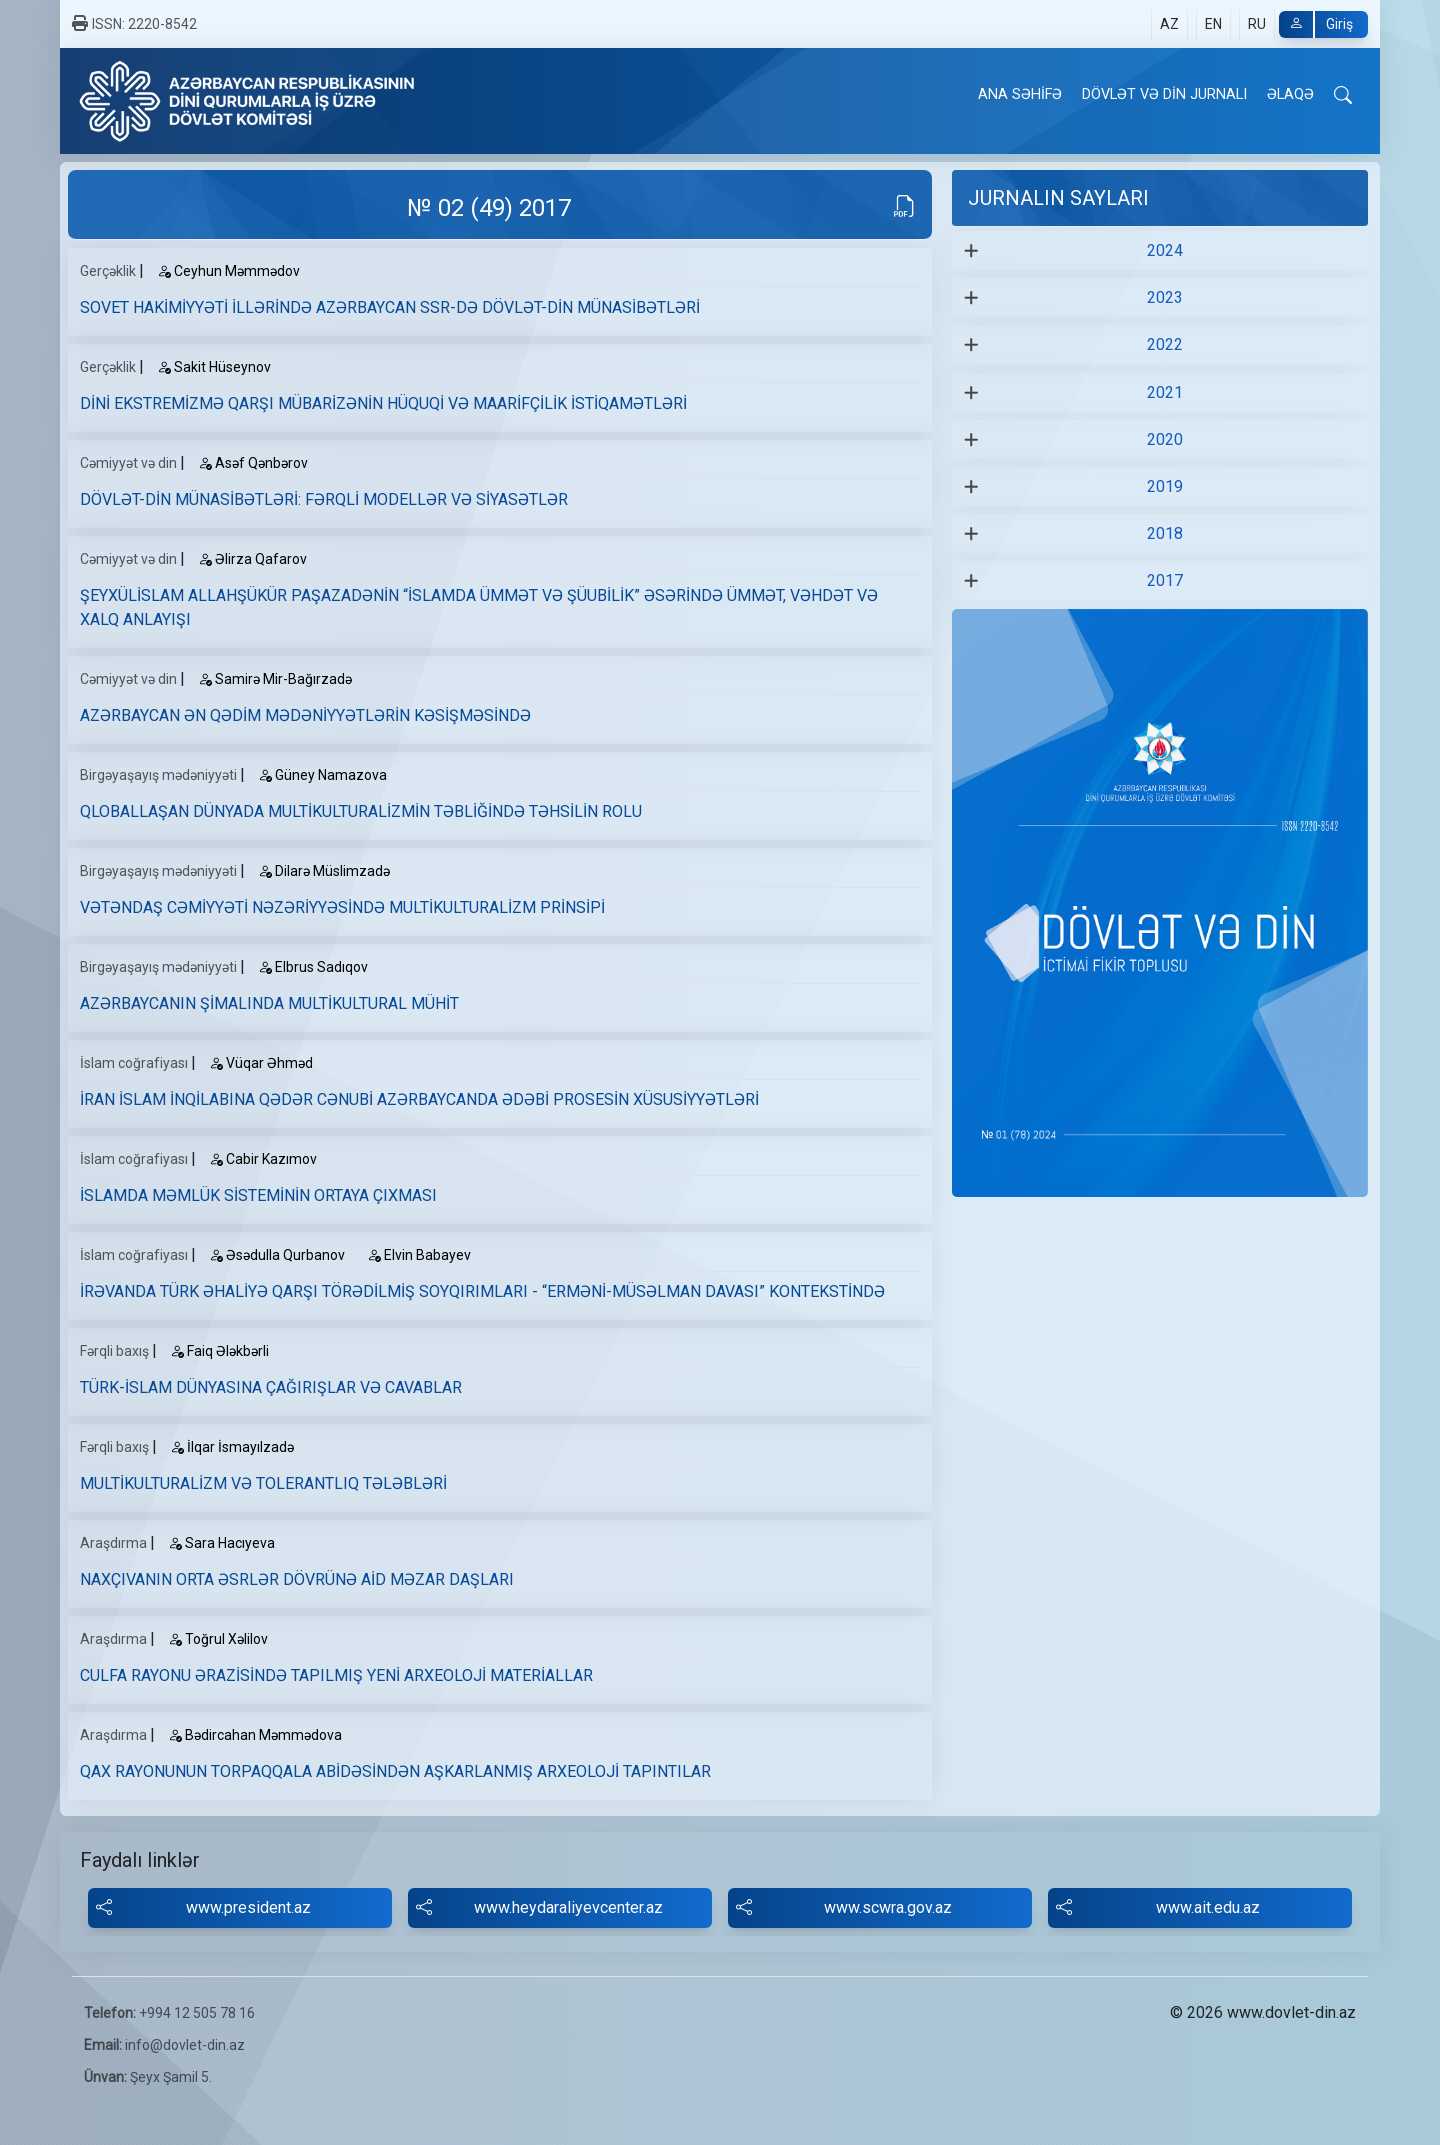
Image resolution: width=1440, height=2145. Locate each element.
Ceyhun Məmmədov (228, 271)
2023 (1165, 297)
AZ (1169, 24)
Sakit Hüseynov (214, 367)
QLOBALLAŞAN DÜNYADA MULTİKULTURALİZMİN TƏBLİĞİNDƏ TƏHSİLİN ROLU (361, 811)
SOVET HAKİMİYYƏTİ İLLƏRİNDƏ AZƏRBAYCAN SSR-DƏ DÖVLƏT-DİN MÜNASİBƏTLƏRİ (390, 307)
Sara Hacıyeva (221, 1543)
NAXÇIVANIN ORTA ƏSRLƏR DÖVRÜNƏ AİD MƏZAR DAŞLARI (297, 1579)
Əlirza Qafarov (252, 559)
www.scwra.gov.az (844, 1908)
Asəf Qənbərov (253, 463)
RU (1257, 24)
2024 (1165, 250)
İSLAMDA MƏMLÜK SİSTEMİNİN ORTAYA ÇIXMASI (258, 1195)
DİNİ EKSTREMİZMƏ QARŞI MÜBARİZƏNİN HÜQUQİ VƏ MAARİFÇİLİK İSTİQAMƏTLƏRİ (383, 403)
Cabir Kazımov (263, 1159)
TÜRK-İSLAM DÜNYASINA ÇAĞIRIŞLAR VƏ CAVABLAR (271, 1387)
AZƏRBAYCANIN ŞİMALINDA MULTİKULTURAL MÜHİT (269, 1003)
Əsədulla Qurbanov (277, 1255)
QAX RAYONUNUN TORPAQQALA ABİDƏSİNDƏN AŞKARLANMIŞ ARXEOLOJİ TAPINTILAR (395, 1771)
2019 (1165, 486)
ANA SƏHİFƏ (1020, 94)
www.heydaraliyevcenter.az (539, 1908)
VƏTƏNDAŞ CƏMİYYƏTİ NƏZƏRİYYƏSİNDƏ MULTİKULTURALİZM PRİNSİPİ (342, 907)
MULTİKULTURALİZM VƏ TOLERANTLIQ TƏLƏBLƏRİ (263, 1483)
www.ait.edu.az (1158, 1908)
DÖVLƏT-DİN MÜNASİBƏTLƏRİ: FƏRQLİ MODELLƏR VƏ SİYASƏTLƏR (324, 499)
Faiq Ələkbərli (219, 1351)
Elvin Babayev (419, 1255)
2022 (1165, 344)
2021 (1165, 392)
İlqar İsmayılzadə (232, 1447)
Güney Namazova (322, 775)
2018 (1165, 533)
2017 (1165, 580)
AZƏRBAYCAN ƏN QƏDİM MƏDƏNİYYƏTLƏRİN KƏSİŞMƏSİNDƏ (305, 715)
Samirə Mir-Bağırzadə (275, 679)
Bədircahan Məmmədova (255, 1735)
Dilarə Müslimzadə (324, 871)
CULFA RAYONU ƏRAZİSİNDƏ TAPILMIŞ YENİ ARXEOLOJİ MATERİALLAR (336, 1675)
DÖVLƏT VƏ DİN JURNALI (1164, 94)
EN (1213, 24)
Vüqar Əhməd (261, 1063)
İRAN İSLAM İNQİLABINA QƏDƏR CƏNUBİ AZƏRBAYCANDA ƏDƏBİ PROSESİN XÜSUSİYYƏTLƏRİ (419, 1099)
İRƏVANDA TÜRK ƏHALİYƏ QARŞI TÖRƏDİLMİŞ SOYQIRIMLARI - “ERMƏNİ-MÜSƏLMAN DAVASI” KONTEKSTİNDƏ (482, 1291)
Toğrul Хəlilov (218, 1639)
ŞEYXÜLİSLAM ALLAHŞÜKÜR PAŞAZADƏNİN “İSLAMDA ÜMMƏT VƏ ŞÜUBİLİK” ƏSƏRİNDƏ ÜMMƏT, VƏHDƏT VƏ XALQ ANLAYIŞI (479, 607)
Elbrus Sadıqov (313, 967)
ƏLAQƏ (1290, 94)
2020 (1165, 439)
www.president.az (203, 1908)
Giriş (1316, 24)
